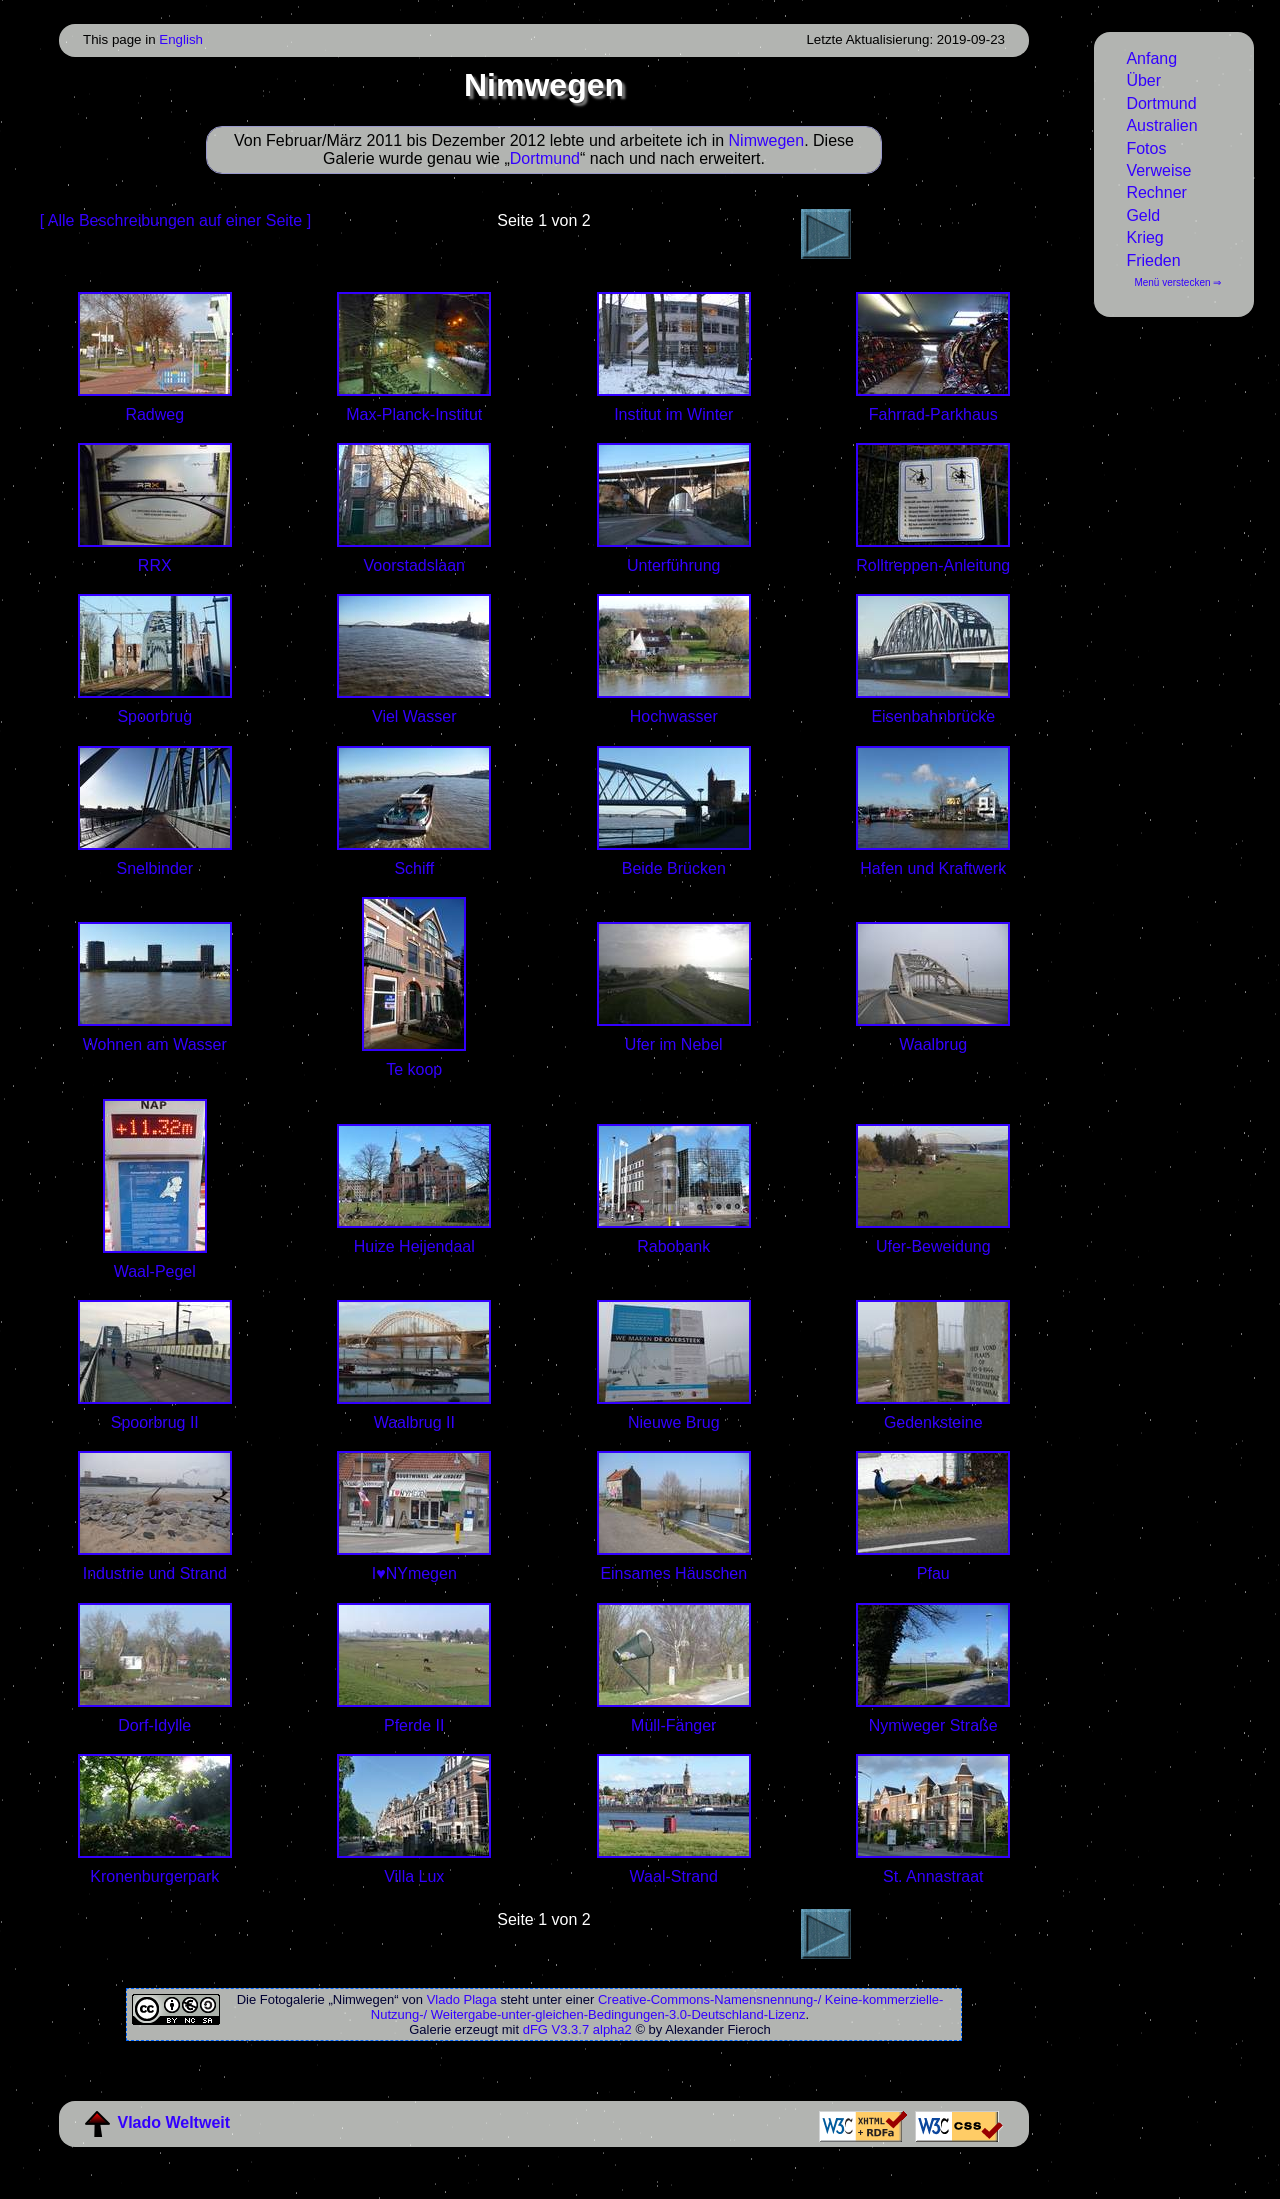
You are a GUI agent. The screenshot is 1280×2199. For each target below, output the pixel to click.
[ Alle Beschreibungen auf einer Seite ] (175, 220)
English (181, 39)
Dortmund (1161, 103)
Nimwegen (767, 140)
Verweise (1158, 170)
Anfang (1151, 58)
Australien (1161, 125)
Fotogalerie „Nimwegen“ (329, 1999)
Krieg (1144, 237)
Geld (1143, 215)
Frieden (1153, 260)
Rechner (1156, 192)
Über (1143, 80)
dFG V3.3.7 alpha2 (577, 2029)
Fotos (1146, 148)
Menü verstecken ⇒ (1177, 282)
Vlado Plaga (462, 1999)
